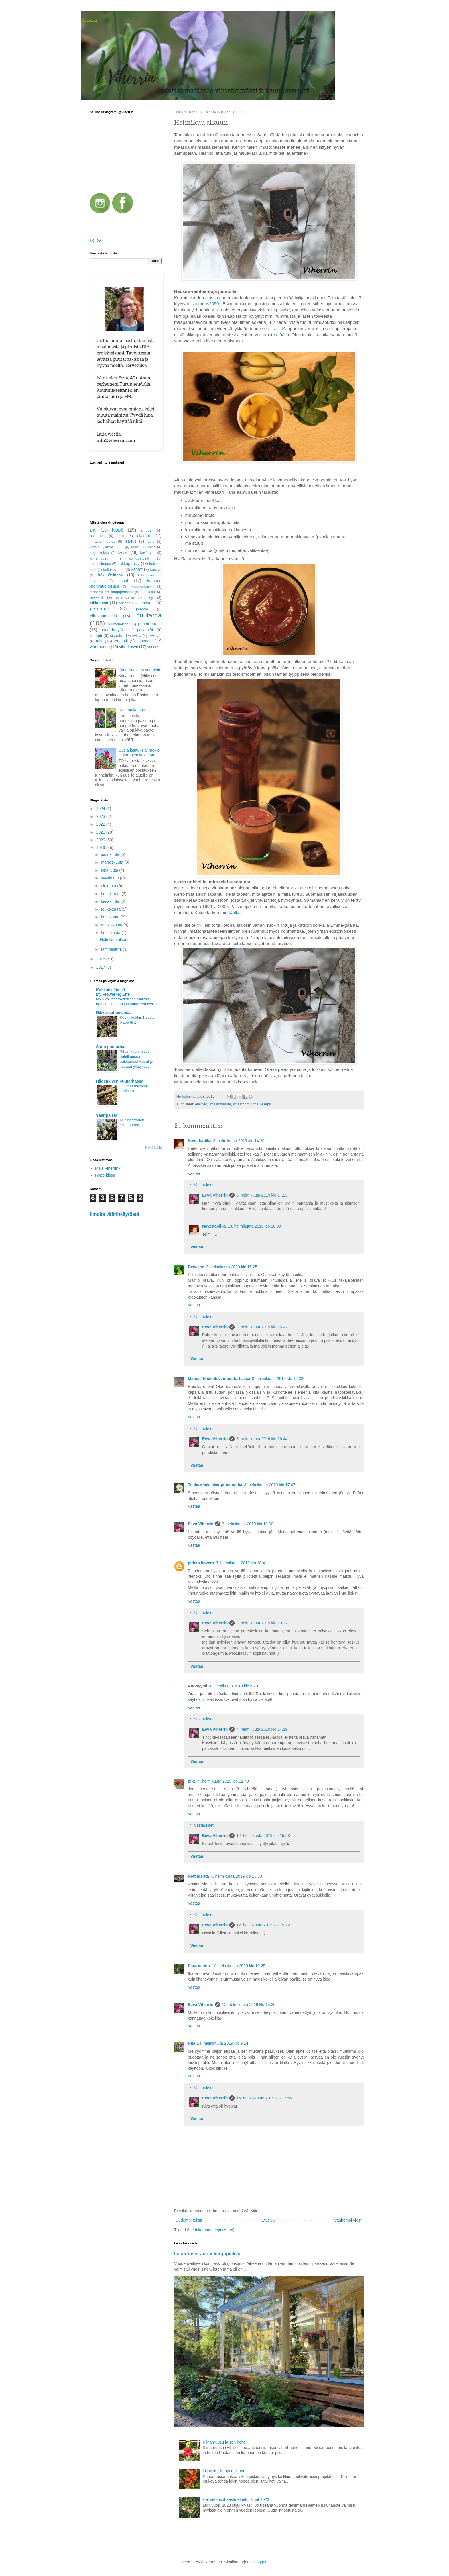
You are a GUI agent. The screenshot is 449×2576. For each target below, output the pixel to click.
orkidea (125, 603)
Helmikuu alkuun (115, 939)
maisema (96, 592)
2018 (101, 959)
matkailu (148, 592)
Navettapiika (199, 1140)
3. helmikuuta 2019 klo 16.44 (261, 1438)
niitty (149, 598)
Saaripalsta (106, 1115)
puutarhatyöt (112, 630)
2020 (101, 840)
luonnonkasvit (142, 587)
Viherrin (89, 20)
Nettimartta (198, 1876)
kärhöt (137, 569)
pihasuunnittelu (103, 616)
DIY (93, 530)
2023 (101, 816)
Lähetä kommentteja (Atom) (210, 2230)
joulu (151, 542)
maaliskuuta (112, 925)
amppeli (147, 530)
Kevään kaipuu (132, 710)
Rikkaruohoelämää (114, 1012)
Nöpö (117, 530)
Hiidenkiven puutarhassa (119, 1081)
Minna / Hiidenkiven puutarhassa (219, 1378)
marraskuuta (112, 862)
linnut (123, 580)
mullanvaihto (125, 597)
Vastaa (194, 1173)
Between (196, 1267)
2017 (101, 967)
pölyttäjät (145, 630)
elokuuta (109, 885)
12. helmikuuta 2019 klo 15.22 (263, 1925)
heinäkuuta (111, 893)
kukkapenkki (129, 563)
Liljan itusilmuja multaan (224, 2471)
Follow (95, 240)
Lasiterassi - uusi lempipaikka (207, 2253)
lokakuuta (110, 870)
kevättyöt (147, 553)
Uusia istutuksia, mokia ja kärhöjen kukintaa (139, 752)
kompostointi (139, 558)
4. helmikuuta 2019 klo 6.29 (233, 1686)
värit (150, 647)
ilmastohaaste (220, 1104)
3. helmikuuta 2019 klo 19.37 (261, 1623)
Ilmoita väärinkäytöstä (114, 1214)
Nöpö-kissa (105, 1175)
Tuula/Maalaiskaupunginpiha (215, 1485)
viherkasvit (128, 646)
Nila (191, 2043)
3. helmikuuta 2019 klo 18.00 (247, 1524)
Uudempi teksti (189, 2220)
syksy (136, 636)
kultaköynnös (113, 570)
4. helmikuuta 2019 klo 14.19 (261, 1729)
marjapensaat (122, 592)
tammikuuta (112, 949)
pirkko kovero (201, 1563)
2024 (101, 808)
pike (192, 1781)
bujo (120, 536)
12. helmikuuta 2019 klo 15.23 (263, 1835)
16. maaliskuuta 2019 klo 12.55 (264, 2098)
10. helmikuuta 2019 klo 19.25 (238, 1965)
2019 (101, 847)
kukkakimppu (100, 564)
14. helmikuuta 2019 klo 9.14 (222, 2043)
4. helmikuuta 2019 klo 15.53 (236, 1876)
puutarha (149, 615)
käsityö (156, 570)
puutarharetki (150, 624)
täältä (234, 912)
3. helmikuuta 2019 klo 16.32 (277, 1378)
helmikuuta (111, 932)
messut (96, 597)
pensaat (145, 603)
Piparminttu (199, 1965)
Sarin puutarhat (110, 1046)
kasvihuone (114, 547)
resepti (265, 1104)
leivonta (96, 581)
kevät (123, 552)
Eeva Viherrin (215, 1195)
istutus (130, 541)
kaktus (94, 547)
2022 (101, 824)
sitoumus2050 (205, 303)
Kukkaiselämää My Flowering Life (113, 992)
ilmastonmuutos (245, 1104)
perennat (99, 608)
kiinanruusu (99, 558)
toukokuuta (111, 909)
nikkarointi (99, 603)
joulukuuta (110, 854)
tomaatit (121, 641)
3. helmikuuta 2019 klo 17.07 (269, 1485)
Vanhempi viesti (348, 2220)
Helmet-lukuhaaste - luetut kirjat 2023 (236, 2499)
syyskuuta (110, 878)
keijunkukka (99, 553)
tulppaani (144, 641)
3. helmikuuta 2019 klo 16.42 (261, 1327)
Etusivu (268, 2220)
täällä (283, 334)
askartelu (97, 536)
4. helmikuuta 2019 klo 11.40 (223, 1781)
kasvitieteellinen (143, 547)
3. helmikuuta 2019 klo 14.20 (238, 1140)
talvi (99, 641)
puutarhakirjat (118, 624)
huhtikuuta (111, 917)
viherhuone (100, 646)
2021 (101, 832)
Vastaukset (203, 1185)
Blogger (259, 2562)
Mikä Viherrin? (108, 1168)
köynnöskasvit (110, 575)
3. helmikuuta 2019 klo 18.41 (241, 1563)
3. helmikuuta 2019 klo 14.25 (261, 1195)
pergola (142, 609)
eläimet (201, 1104)
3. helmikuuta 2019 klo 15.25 (231, 1267)
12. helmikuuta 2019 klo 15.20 (248, 2004)
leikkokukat (146, 575)
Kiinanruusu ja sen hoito (224, 2442)
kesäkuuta (110, 901)
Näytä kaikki (153, 1147)
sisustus (117, 635)
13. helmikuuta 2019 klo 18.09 (254, 1226)
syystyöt (155, 636)
